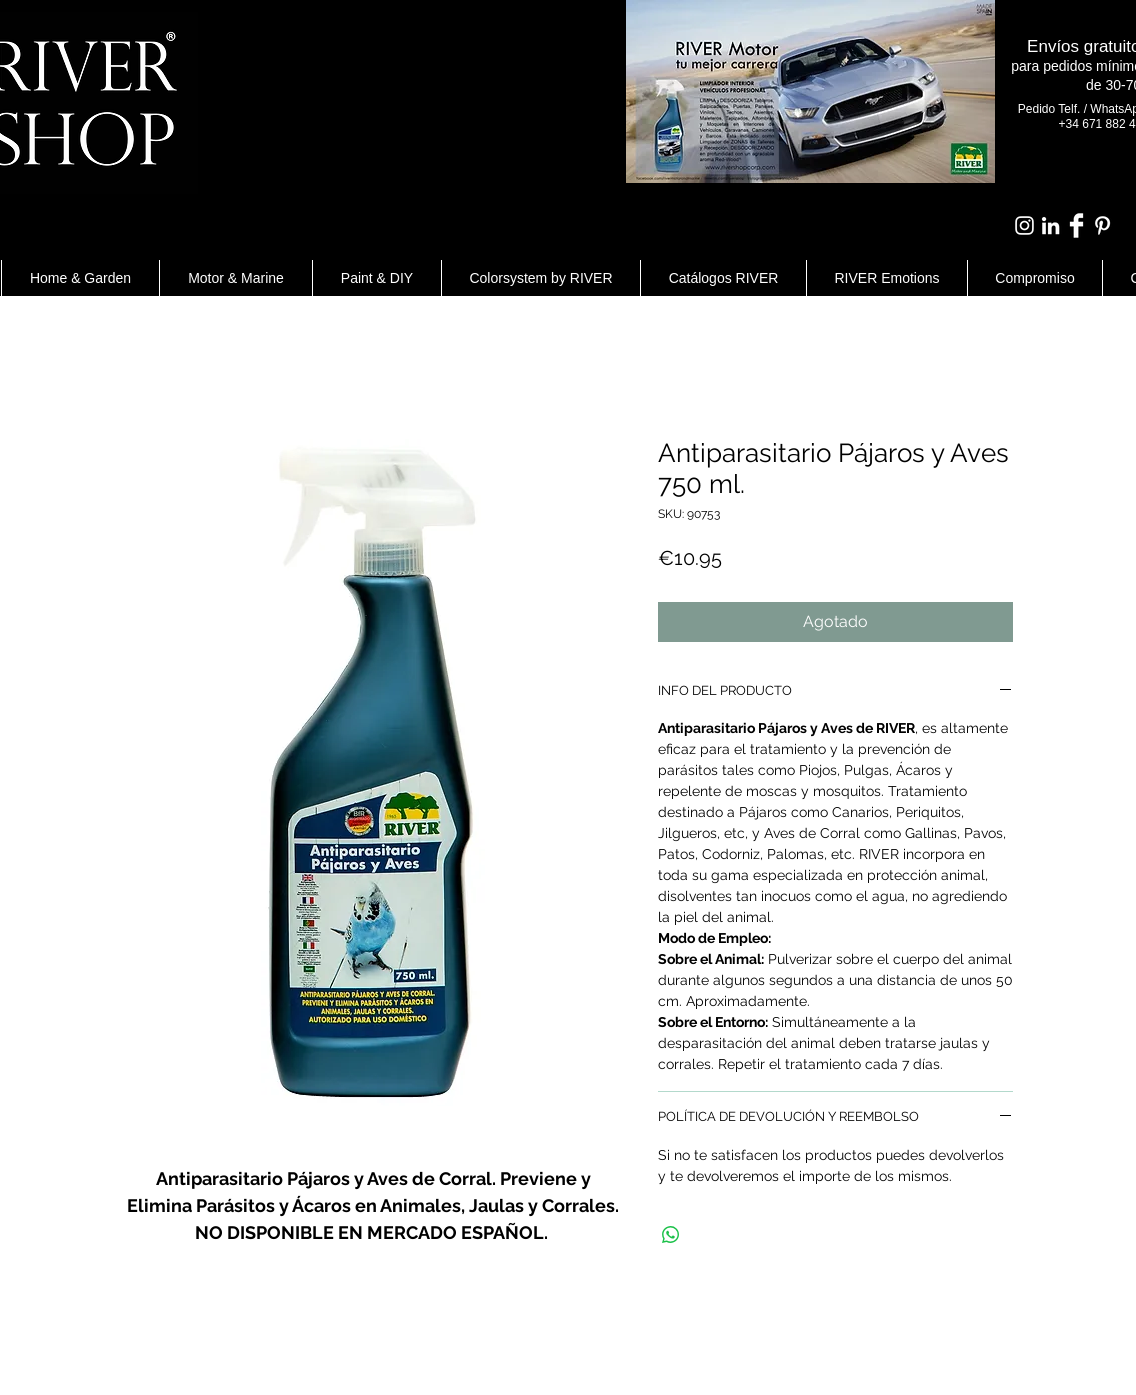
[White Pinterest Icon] (1102, 225)
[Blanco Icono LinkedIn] (1050, 225)
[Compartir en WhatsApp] (671, 1235)
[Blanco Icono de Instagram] (1024, 225)
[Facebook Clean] (1076, 225)
